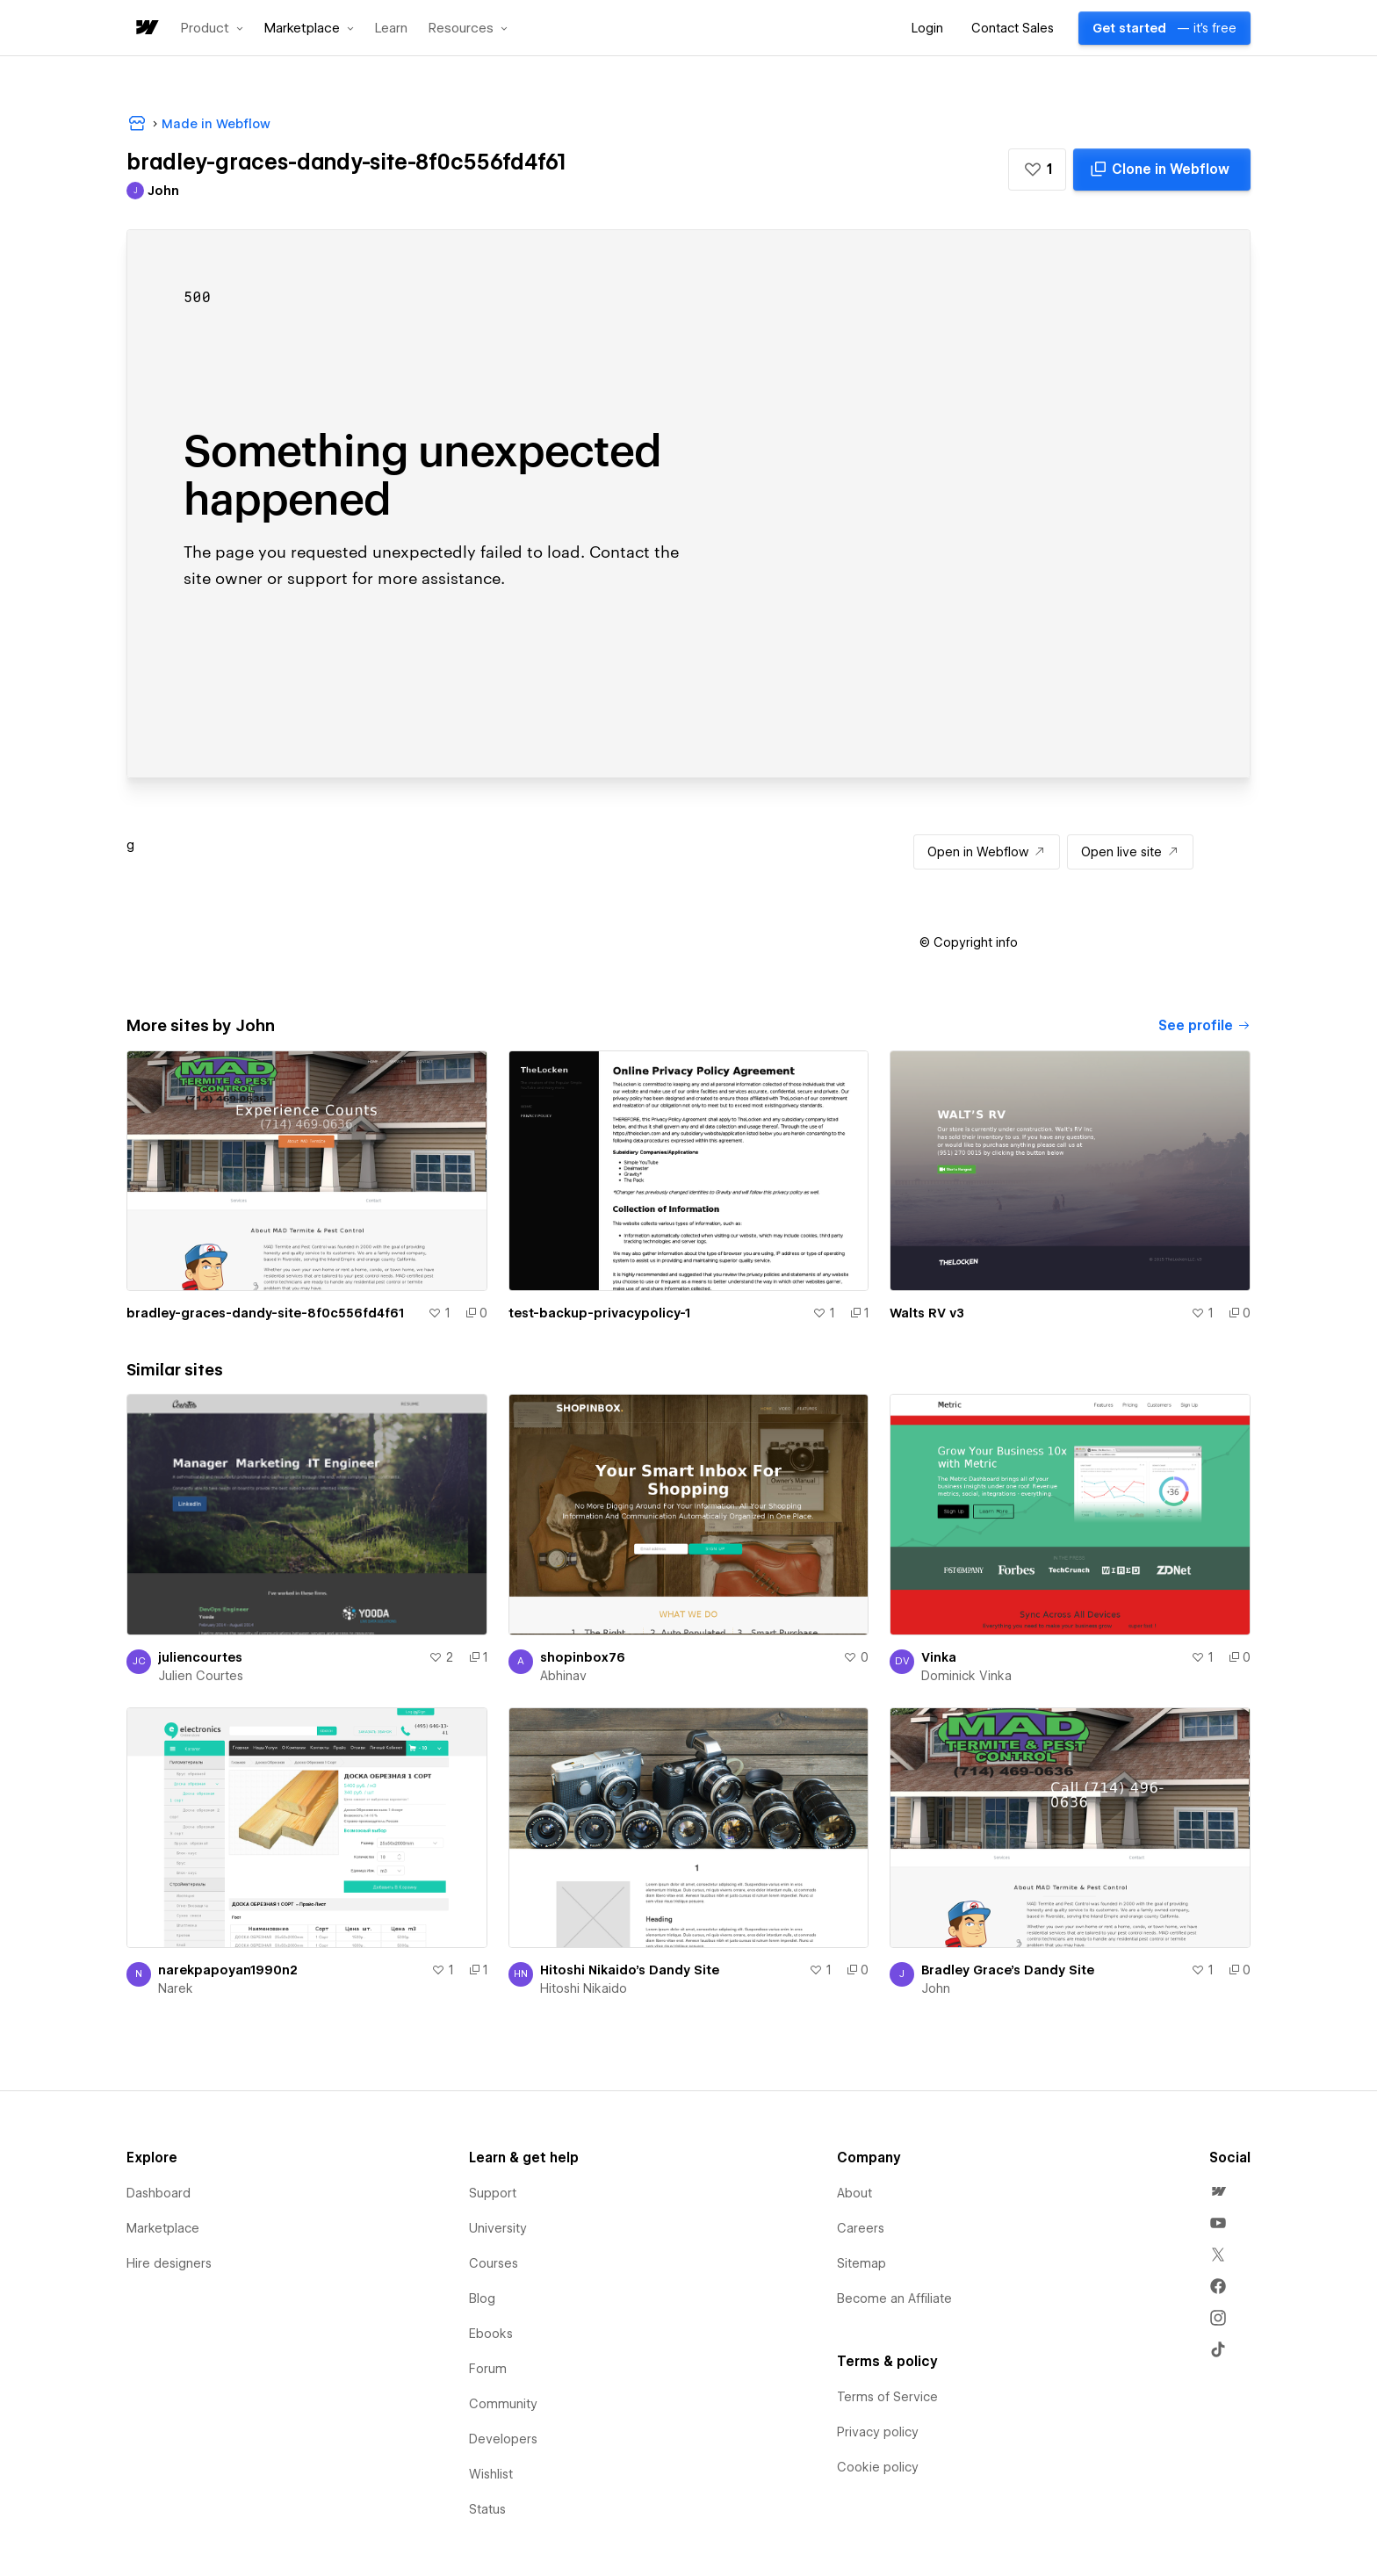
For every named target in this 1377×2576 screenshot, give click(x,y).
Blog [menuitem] (482, 2298)
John (935, 1988)
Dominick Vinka (966, 1676)
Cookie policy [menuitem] (878, 2467)
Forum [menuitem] (488, 2369)
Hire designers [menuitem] (169, 2263)
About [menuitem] (854, 2193)
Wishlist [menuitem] (491, 2474)
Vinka (938, 1657)
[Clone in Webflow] (1162, 169)
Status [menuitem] (487, 2509)
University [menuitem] (498, 2228)
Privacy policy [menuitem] (878, 2432)
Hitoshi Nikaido (583, 1988)
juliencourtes (200, 1657)
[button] (212, 28)
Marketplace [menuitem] (162, 2228)
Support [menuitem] (492, 2193)
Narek (175, 1988)
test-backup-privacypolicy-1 (599, 1313)
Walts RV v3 (927, 1313)
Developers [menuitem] (503, 2439)
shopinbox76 (582, 1657)
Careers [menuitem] (860, 2228)
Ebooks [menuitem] (491, 2334)
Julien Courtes (200, 1676)
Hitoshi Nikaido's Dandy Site (629, 1970)
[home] (146, 28)
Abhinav (563, 1676)
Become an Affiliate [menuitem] (894, 2298)
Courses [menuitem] (493, 2263)
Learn (391, 28)
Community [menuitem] (503, 2404)
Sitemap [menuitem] (861, 2263)
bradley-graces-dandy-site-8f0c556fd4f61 (265, 1313)
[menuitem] (1218, 2191)
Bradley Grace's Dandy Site (1007, 1970)
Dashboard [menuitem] (158, 2193)
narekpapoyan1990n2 (228, 1970)
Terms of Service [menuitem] (887, 2397)
